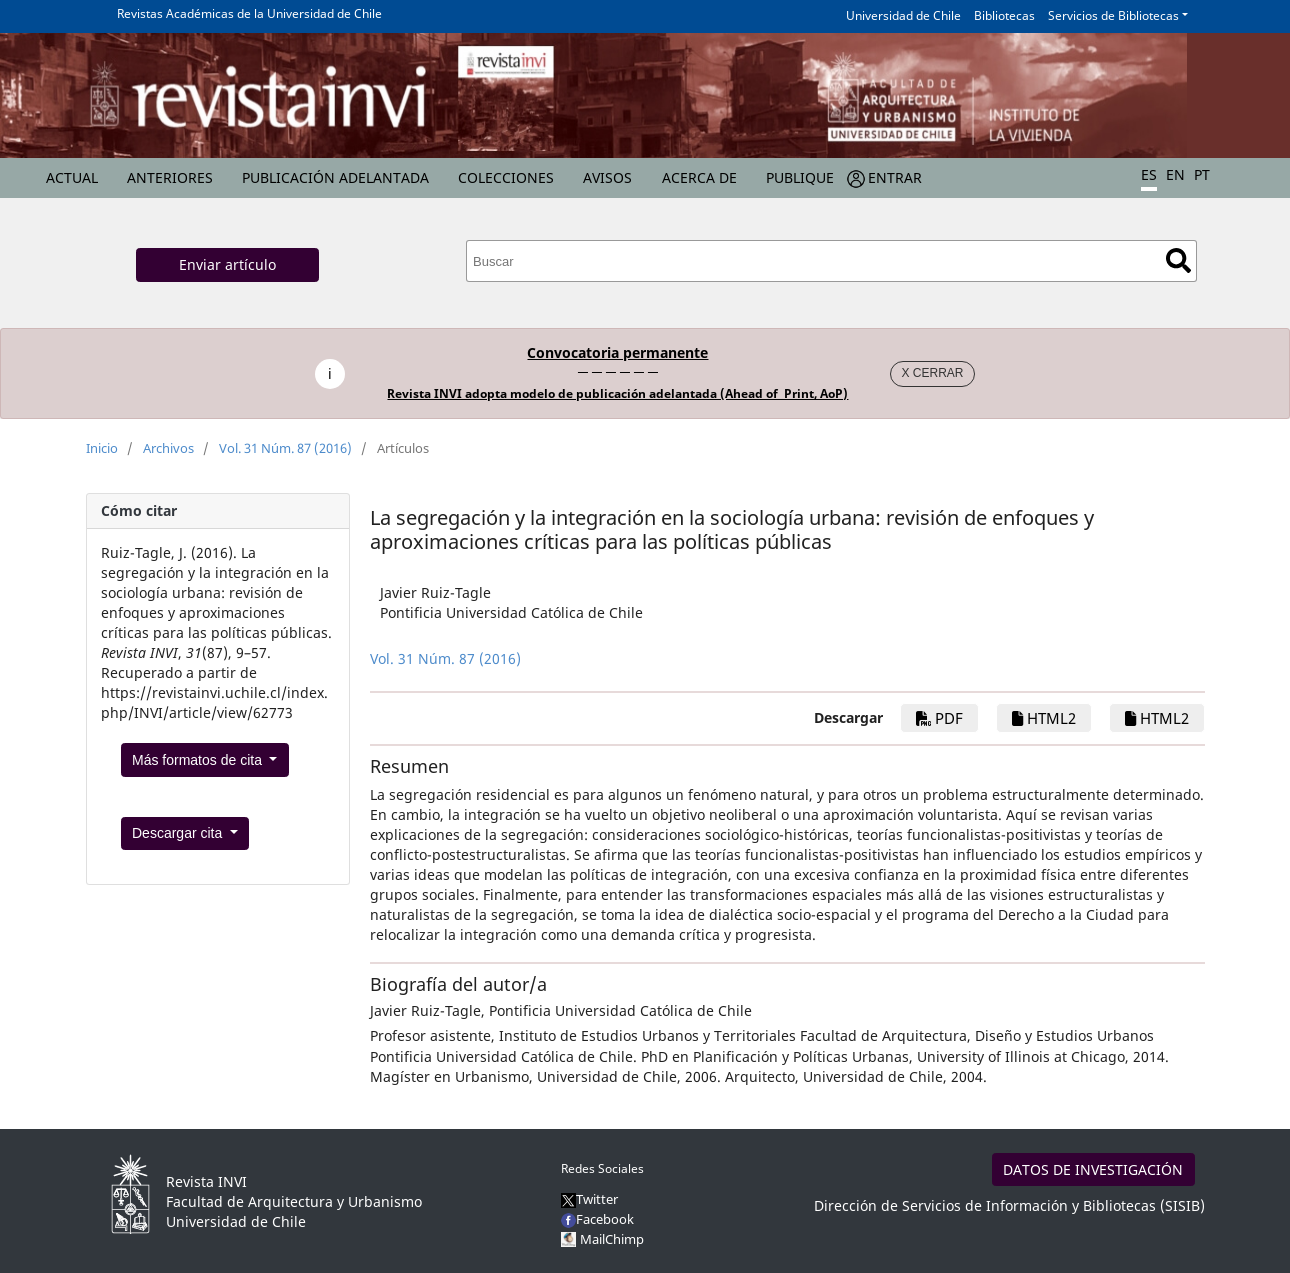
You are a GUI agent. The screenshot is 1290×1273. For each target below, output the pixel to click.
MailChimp (612, 1239)
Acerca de (699, 177)
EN (1175, 174)
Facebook (597, 1219)
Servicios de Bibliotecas (1113, 15)
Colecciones (506, 177)
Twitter (589, 1199)
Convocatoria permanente (617, 352)
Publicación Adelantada (335, 177)
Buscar (1178, 260)
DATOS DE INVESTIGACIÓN (1093, 1169)
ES (1149, 174)
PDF (939, 718)
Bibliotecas (1004, 15)
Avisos (607, 177)
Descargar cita (179, 833)
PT (1202, 174)
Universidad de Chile (903, 15)
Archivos (168, 448)
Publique (800, 177)
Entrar (895, 177)
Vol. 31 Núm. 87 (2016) (285, 448)
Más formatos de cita (199, 760)
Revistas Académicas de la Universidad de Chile (249, 13)
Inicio (102, 448)
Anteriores (170, 177)
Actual (72, 177)
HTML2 (1044, 718)
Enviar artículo (227, 264)
